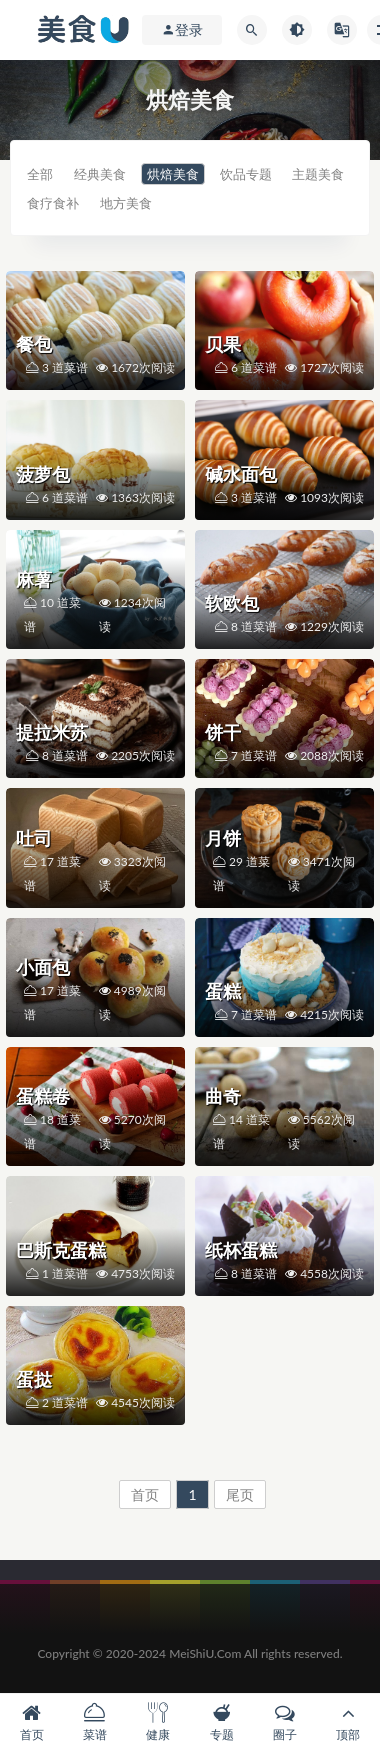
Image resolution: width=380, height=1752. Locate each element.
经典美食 (100, 174)
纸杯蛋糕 (241, 1250)
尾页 (240, 1494)
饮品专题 (246, 174)
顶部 (348, 1722)
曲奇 (223, 1096)
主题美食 (318, 174)
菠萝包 (43, 474)
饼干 (223, 732)
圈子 (284, 1722)
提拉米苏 (52, 732)
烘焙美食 (173, 174)
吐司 (34, 838)
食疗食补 (53, 203)
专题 (221, 1722)
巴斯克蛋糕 (61, 1250)
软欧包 (232, 603)
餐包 (34, 344)
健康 (158, 1722)
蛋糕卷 (43, 1096)
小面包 (43, 967)
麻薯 (34, 579)
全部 (40, 174)
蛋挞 (34, 1379)
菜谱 (94, 1722)
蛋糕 (223, 991)
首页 (145, 1494)
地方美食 (126, 203)
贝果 (223, 344)
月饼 (223, 838)
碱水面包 (241, 474)
